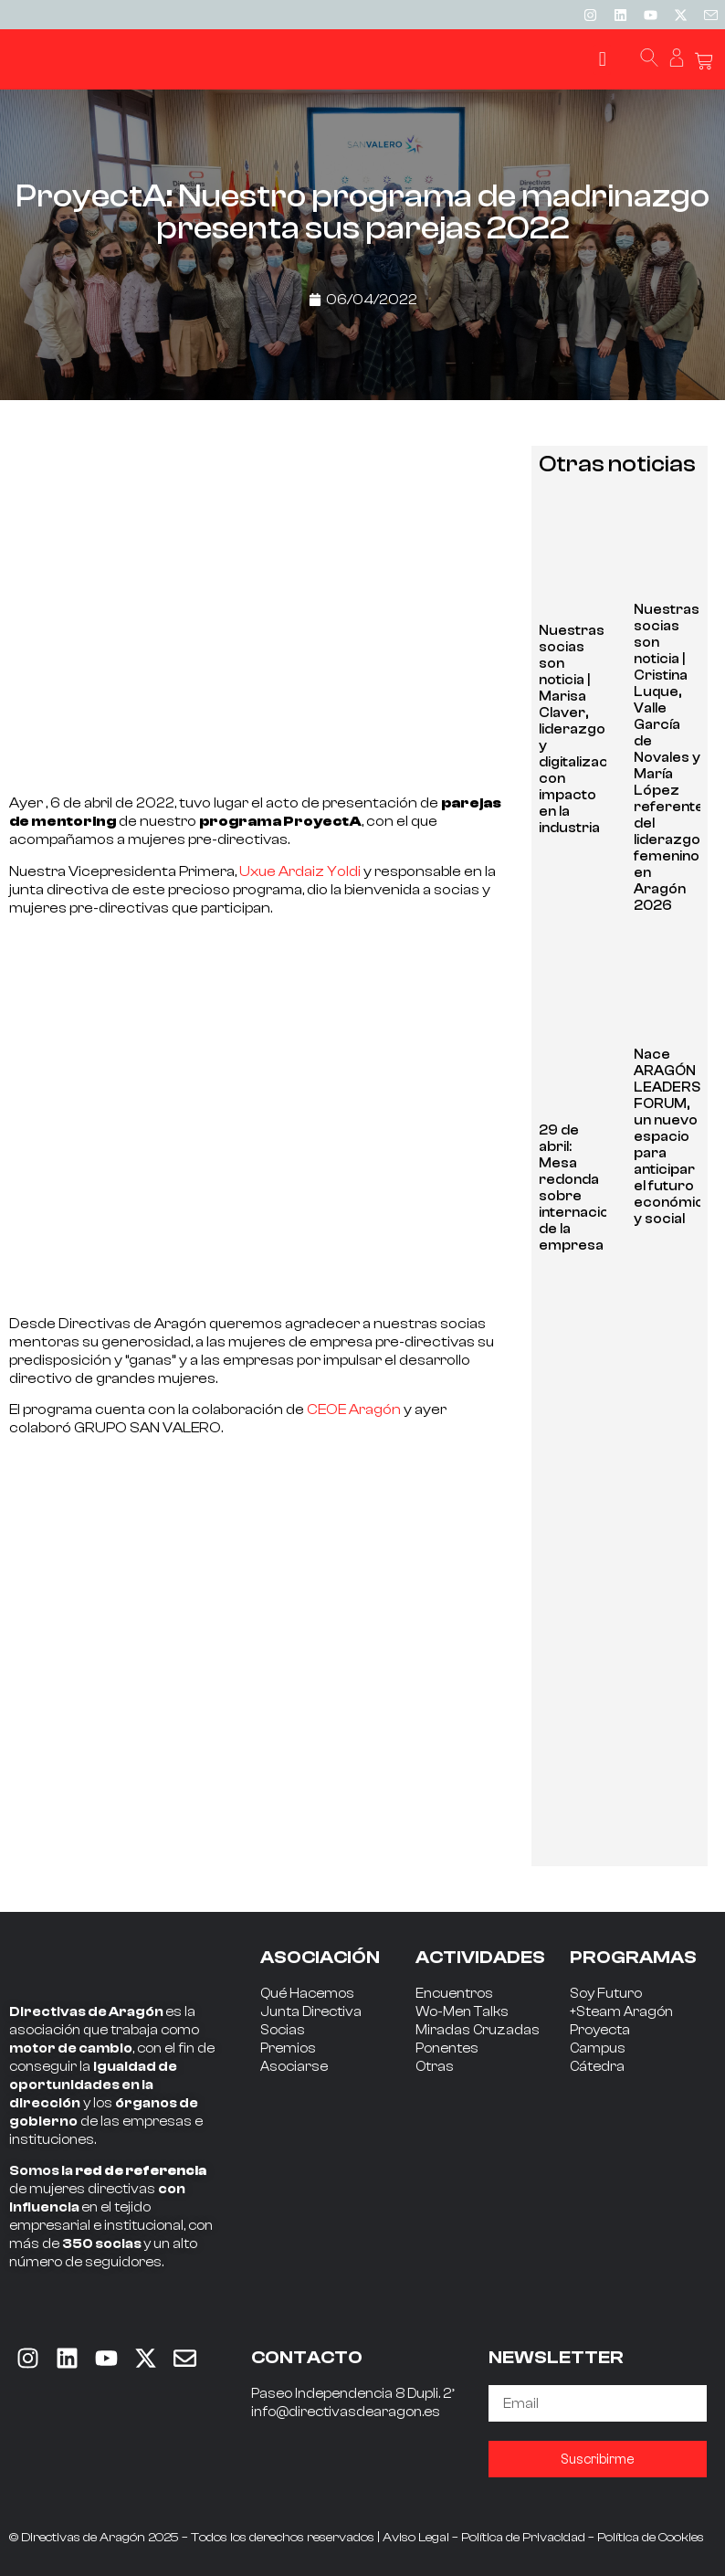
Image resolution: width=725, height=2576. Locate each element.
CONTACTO (306, 2357)
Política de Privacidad (523, 2537)
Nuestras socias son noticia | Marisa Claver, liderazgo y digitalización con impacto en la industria (583, 729)
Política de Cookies (650, 2537)
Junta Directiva (311, 2012)
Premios (288, 2048)
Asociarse (294, 2067)
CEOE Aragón (355, 1409)
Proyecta (600, 2030)
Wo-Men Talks (462, 2012)
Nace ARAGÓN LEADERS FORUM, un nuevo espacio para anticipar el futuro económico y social (673, 1137)
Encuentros (454, 1993)
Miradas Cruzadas (477, 2030)
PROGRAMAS (633, 1957)
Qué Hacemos (307, 1993)
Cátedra (597, 2067)
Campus (597, 2048)
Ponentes (446, 2048)
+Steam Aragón (621, 2012)
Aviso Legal (416, 2537)
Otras (434, 2067)
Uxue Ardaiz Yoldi (300, 871)
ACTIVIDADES (480, 1957)
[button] (602, 60)
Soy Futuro (606, 1993)
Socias (282, 2030)
